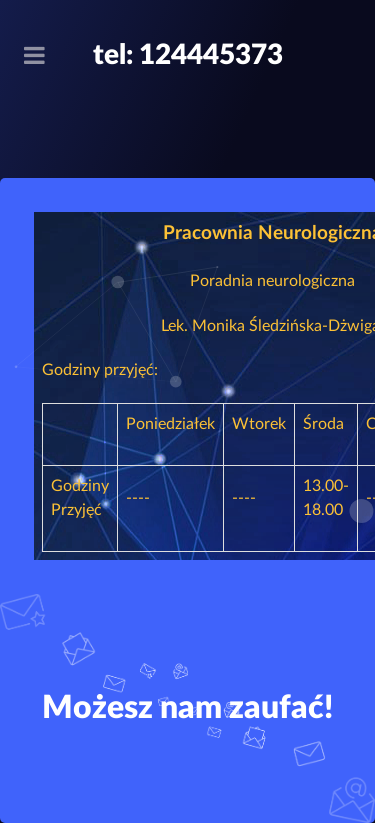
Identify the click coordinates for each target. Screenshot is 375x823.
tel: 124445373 (188, 55)
